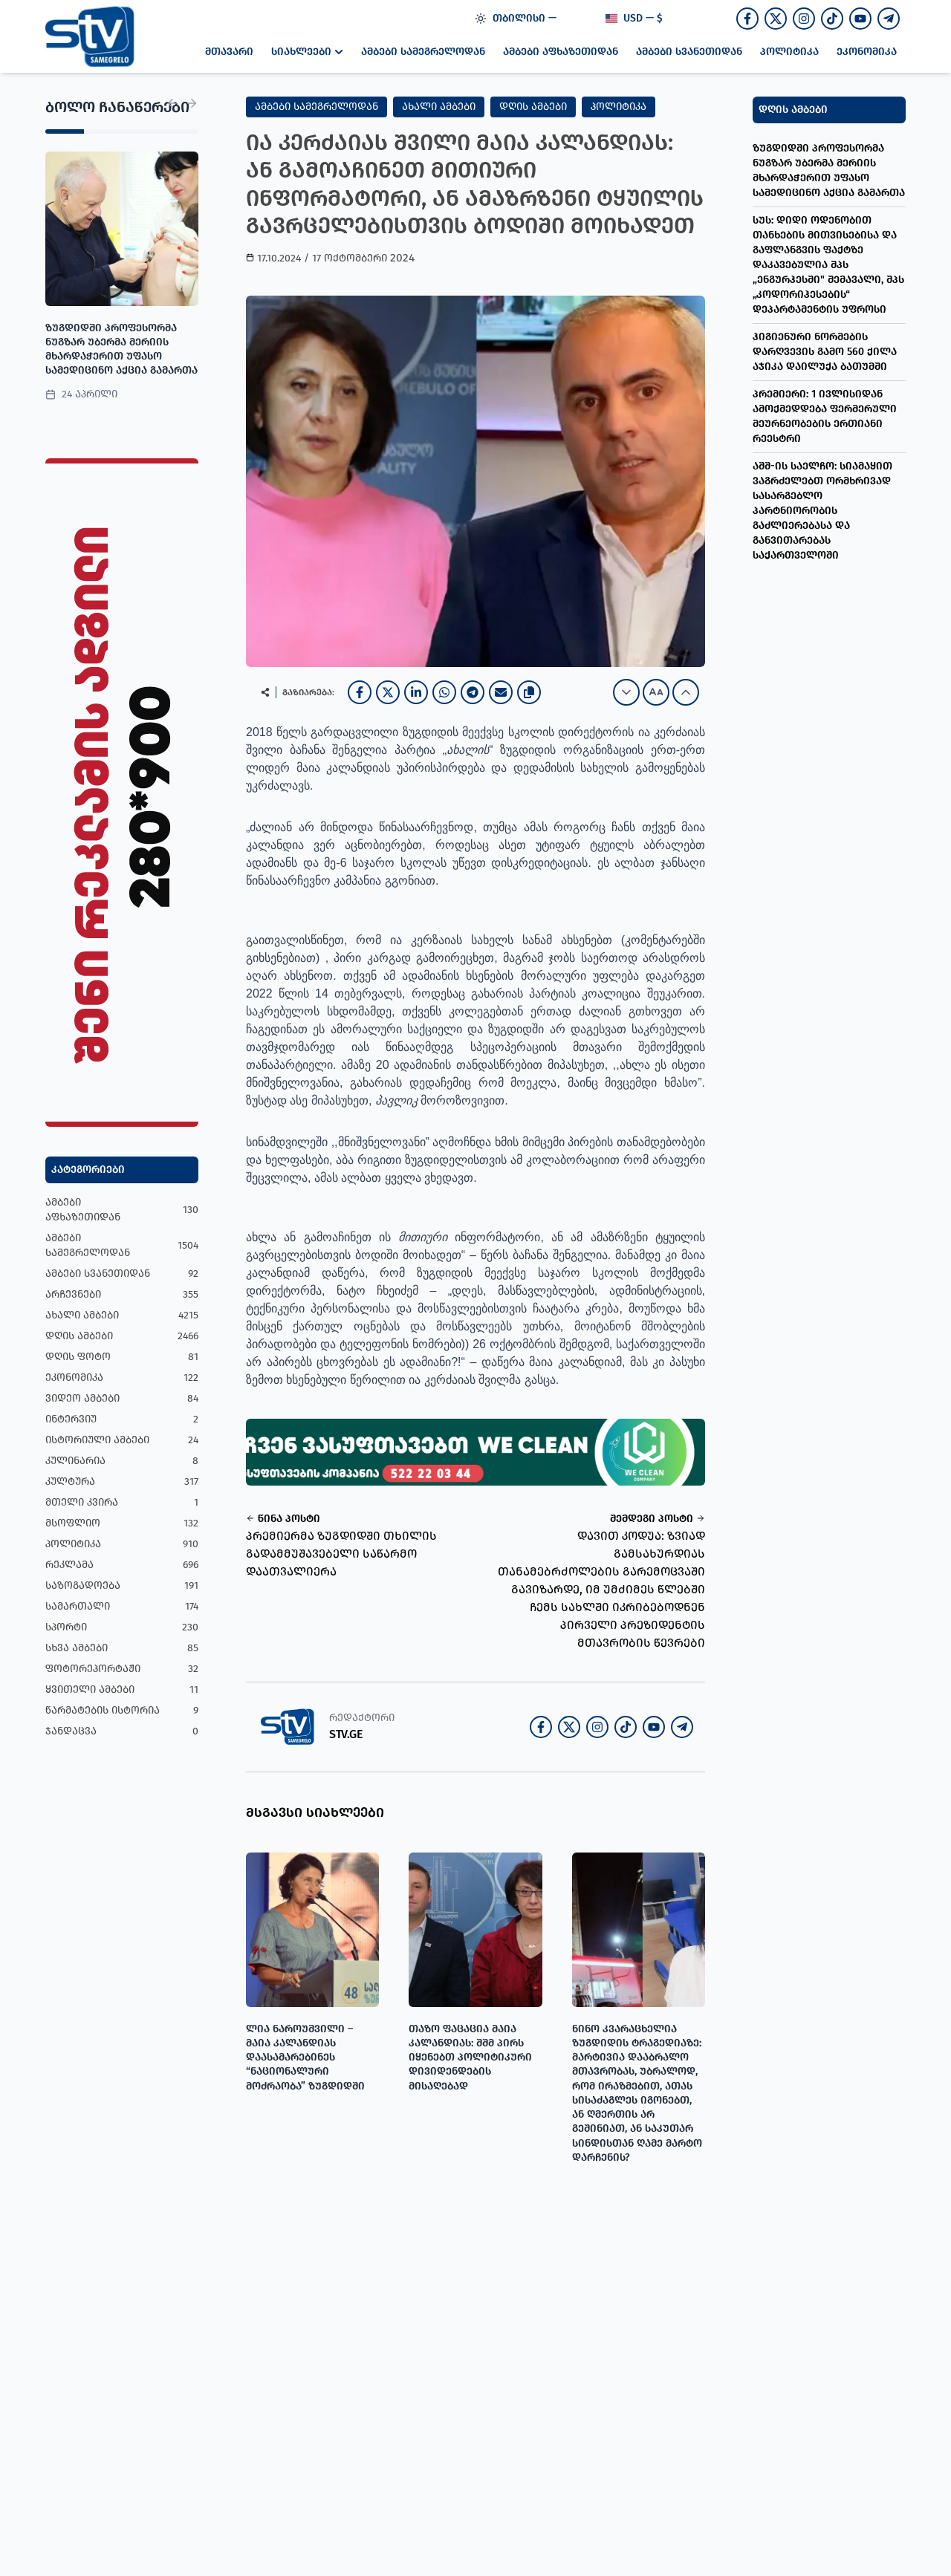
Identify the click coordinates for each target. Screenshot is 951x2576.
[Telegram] (472, 692)
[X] (388, 692)
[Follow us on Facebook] (747, 18)
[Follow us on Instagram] (804, 18)
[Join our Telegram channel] (888, 18)
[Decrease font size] (626, 692)
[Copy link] (529, 692)
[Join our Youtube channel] (860, 18)
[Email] (501, 692)
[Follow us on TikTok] (832, 18)
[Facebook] (360, 692)
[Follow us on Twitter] (776, 18)
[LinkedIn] (416, 692)
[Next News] (191, 103)
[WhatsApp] (444, 692)
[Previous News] (172, 103)
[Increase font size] (685, 692)
